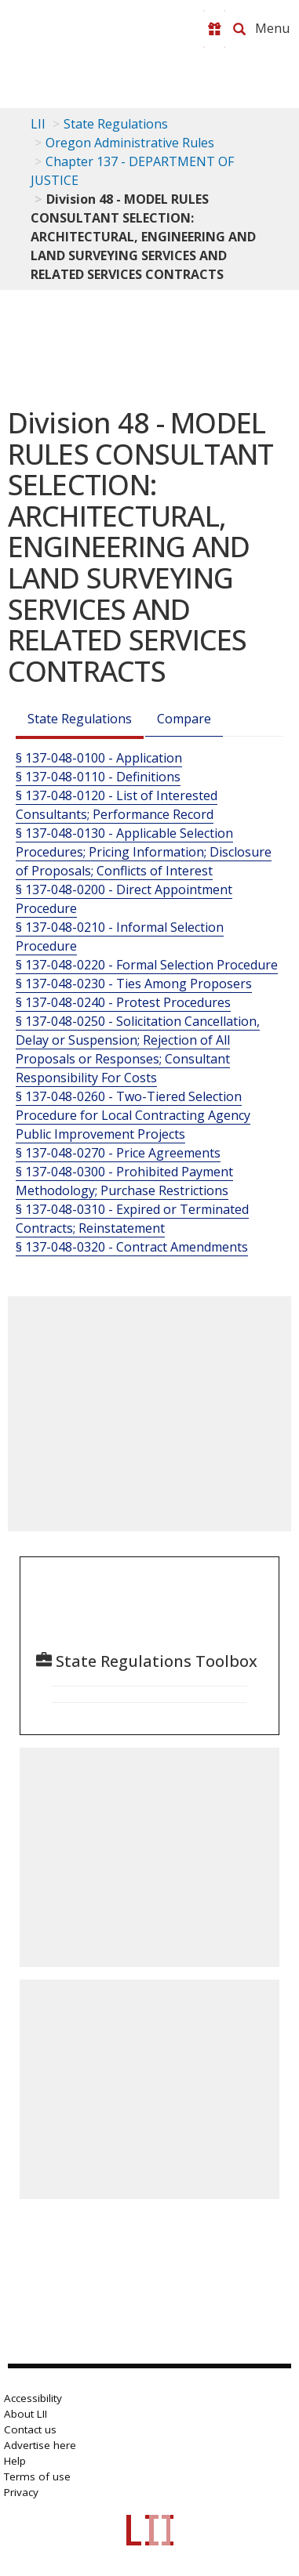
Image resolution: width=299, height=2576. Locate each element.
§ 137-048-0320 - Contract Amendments (132, 1246)
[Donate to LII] (214, 29)
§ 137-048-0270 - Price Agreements (118, 1152)
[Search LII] (239, 29)
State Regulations (116, 123)
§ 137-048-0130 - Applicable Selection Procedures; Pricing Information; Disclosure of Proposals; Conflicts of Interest (144, 851)
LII (38, 123)
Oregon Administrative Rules (130, 142)
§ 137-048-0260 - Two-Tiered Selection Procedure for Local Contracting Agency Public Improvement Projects (133, 1115)
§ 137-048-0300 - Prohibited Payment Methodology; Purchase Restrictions (124, 1181)
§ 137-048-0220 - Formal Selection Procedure (147, 964)
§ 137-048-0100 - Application (99, 757)
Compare (184, 718)
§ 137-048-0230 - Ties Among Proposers (134, 983)
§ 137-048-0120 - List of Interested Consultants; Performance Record (116, 805)
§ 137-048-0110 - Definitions (98, 776)
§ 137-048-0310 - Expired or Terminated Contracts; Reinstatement (132, 1219)
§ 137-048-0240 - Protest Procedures (123, 1002)
